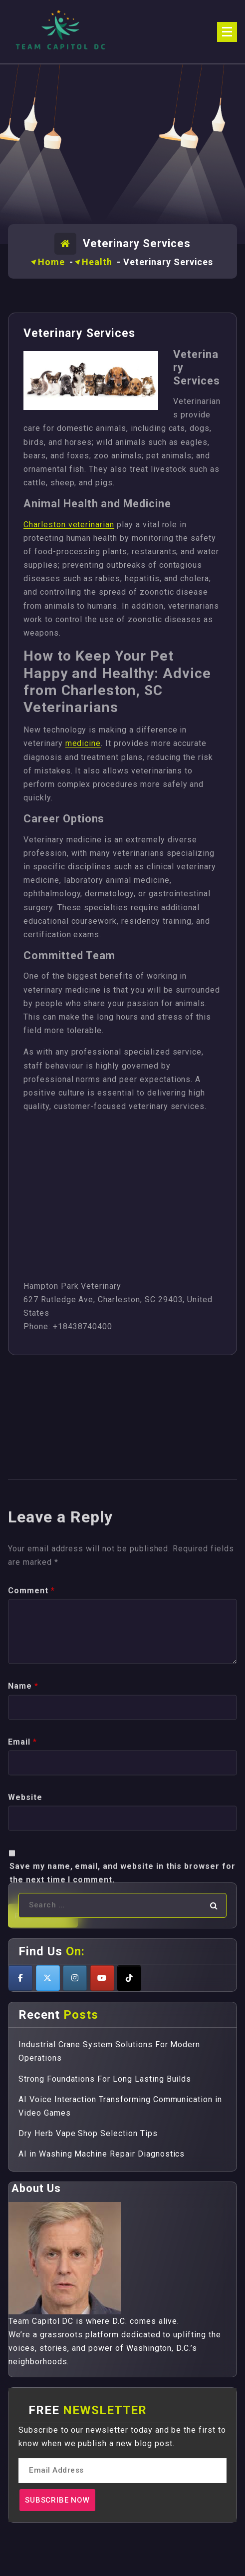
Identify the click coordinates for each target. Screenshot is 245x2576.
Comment (31, 1833)
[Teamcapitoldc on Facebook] (20, 1978)
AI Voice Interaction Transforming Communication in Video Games (120, 2106)
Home (51, 262)
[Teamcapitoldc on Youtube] (102, 1978)
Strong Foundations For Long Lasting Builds (104, 2079)
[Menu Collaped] (227, 32)
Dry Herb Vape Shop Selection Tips (88, 2133)
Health (97, 262)
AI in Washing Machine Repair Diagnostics (101, 2154)
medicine (83, 743)
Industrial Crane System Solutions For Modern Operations (109, 2051)
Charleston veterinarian (68, 524)
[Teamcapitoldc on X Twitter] (48, 1978)
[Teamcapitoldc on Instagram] (75, 1978)
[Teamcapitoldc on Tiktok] (129, 1978)
